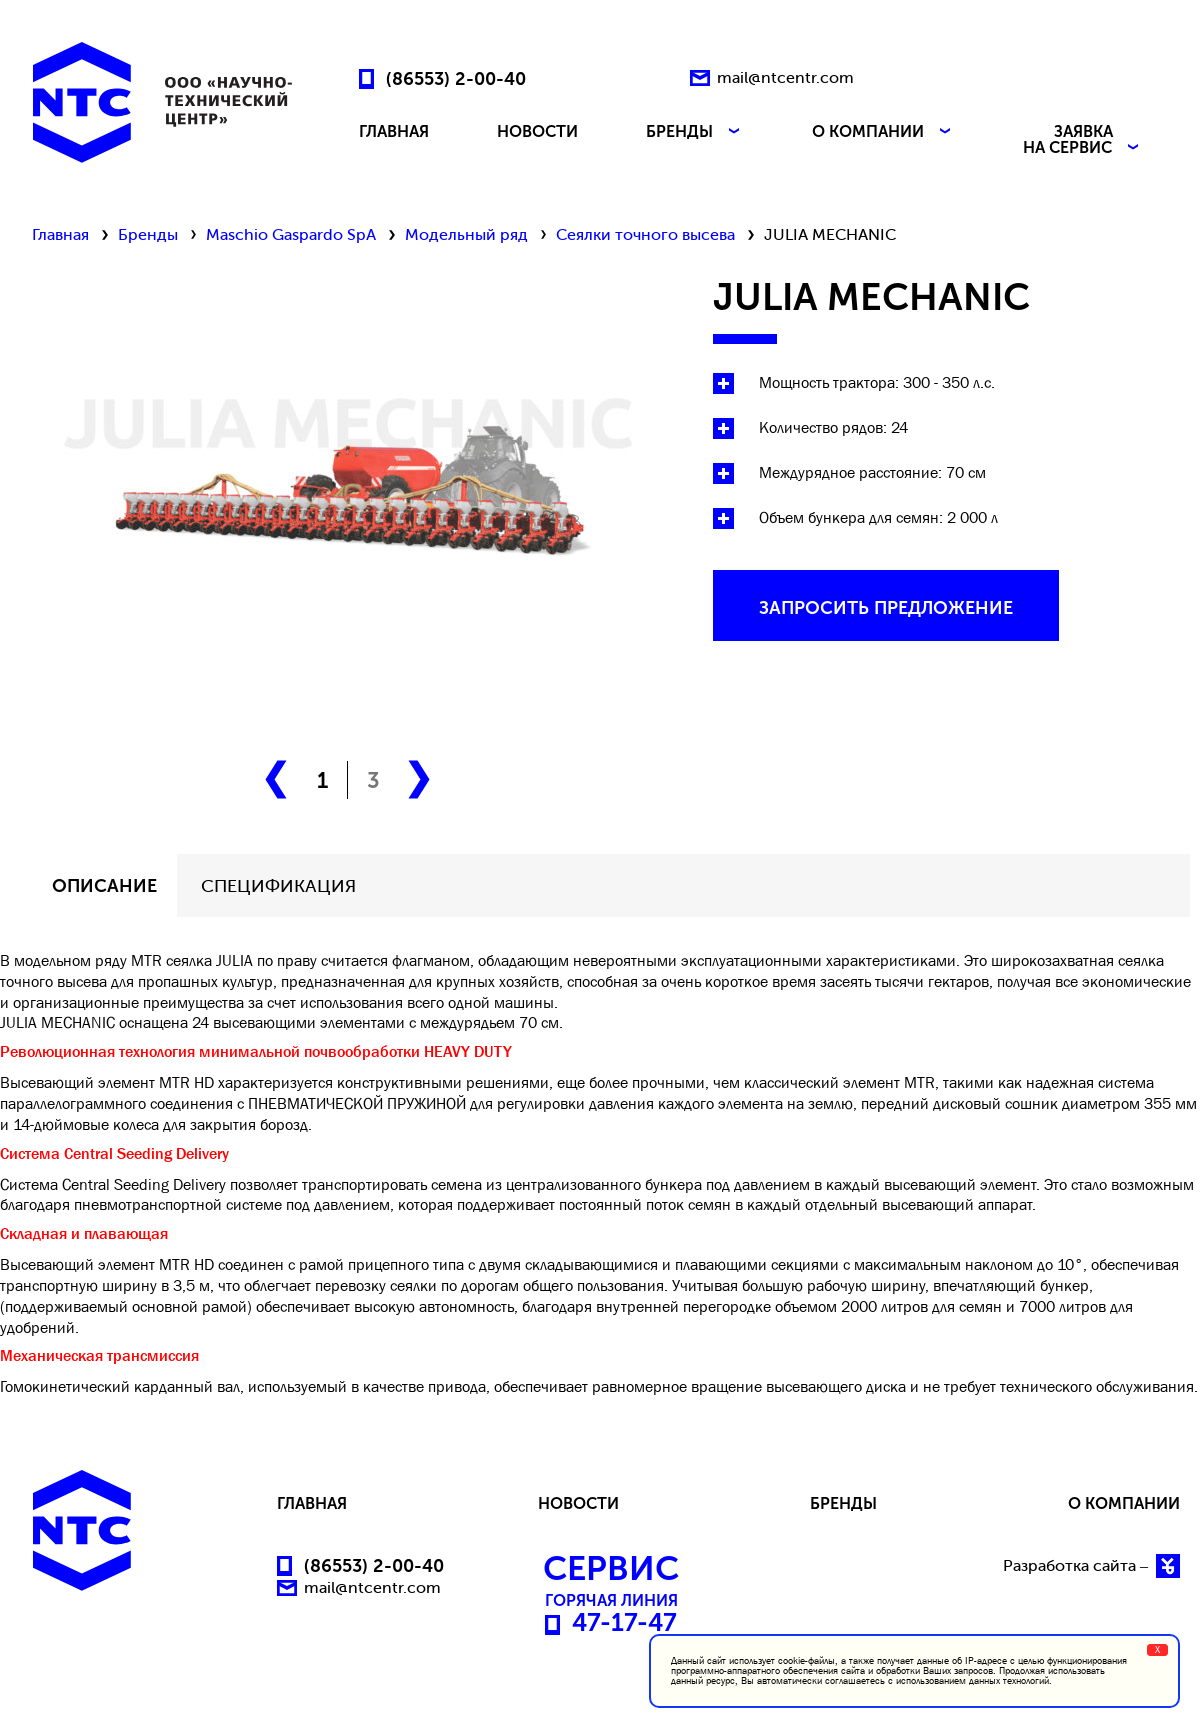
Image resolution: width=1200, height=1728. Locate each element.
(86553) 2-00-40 (456, 78)
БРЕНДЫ (695, 132)
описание (104, 886)
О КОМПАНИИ (883, 132)
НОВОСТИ (537, 132)
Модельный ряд (466, 234)
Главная (60, 234)
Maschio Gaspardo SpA (291, 234)
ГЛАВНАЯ (394, 132)
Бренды (148, 234)
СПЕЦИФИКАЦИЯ (278, 886)
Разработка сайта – (1091, 1566)
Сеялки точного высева (645, 234)
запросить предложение (886, 608)
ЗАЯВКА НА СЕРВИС (1083, 140)
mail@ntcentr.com (785, 77)
